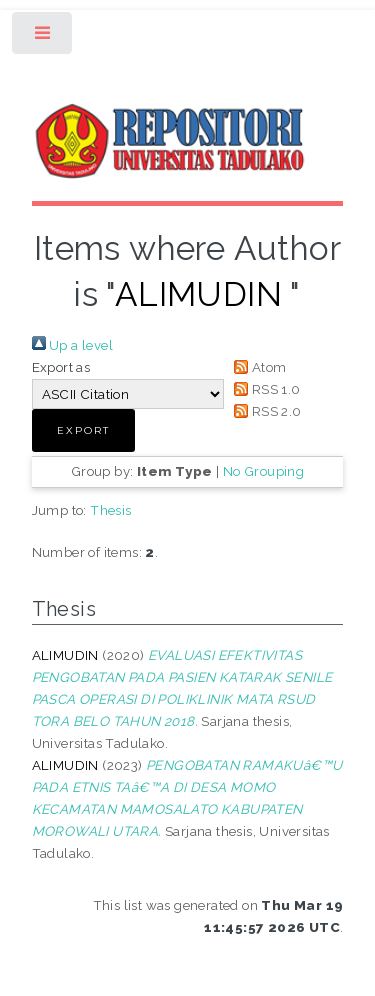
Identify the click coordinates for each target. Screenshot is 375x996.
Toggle (43, 37)
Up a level (72, 345)
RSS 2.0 (265, 411)
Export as (61, 367)
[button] (83, 430)
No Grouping (263, 471)
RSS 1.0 (264, 389)
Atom (257, 367)
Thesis (110, 510)
